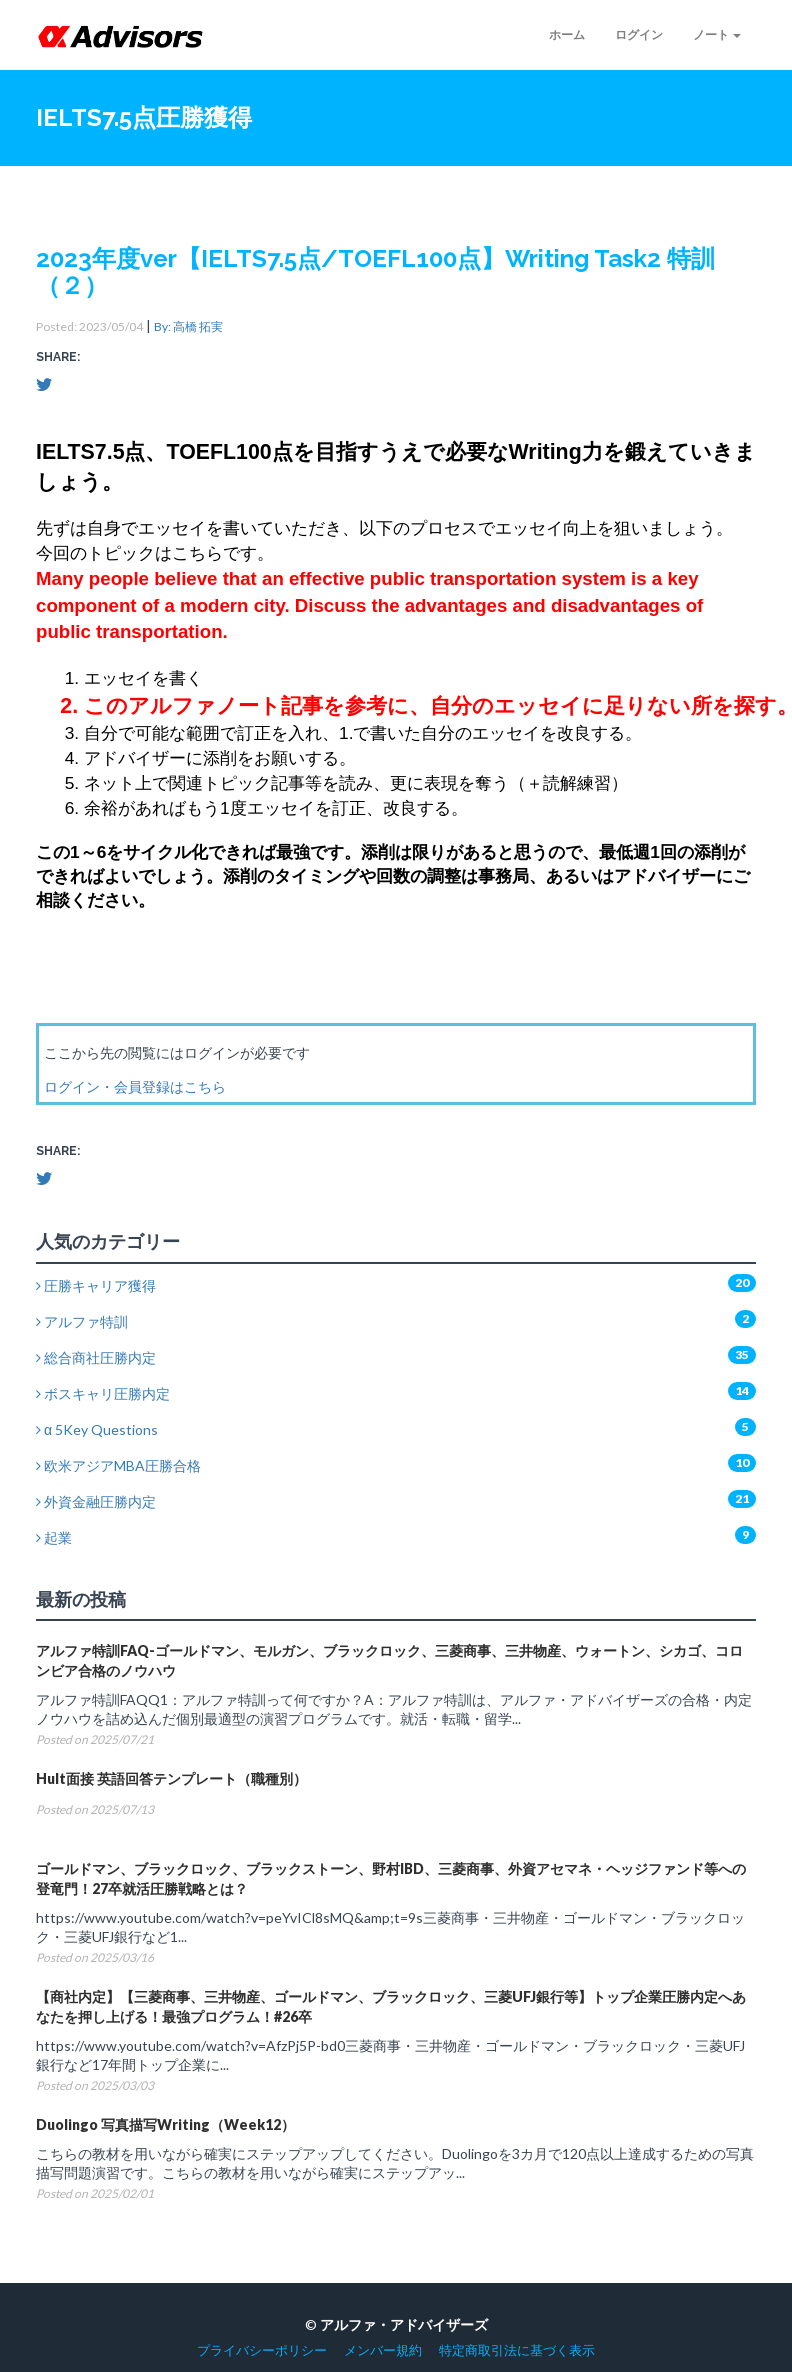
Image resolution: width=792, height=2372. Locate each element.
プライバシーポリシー (262, 2350)
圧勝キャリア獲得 (96, 1285)
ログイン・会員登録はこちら (135, 1086)
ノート (717, 34)
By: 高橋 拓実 (188, 326)
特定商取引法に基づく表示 (517, 2350)
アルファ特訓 (82, 1321)
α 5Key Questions (97, 1429)
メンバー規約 (383, 2350)
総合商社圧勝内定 (96, 1357)
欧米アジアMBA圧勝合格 (118, 1465)
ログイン (639, 34)
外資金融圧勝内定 (96, 1501)
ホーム (567, 34)
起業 (54, 1537)
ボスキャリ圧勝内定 (103, 1393)
